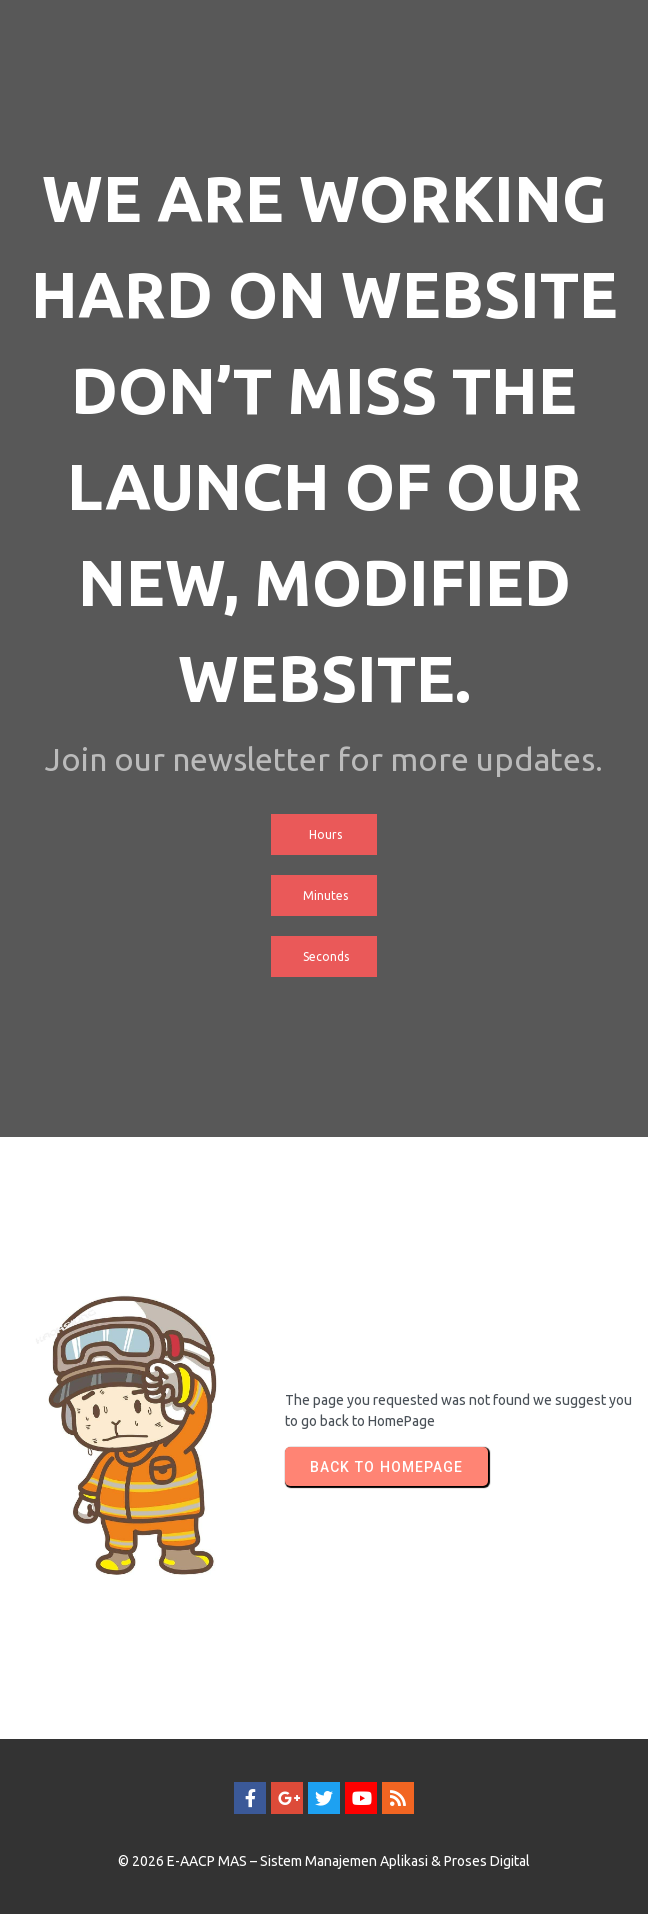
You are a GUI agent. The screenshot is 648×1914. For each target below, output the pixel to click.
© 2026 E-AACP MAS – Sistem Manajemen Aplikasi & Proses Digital (324, 1861)
